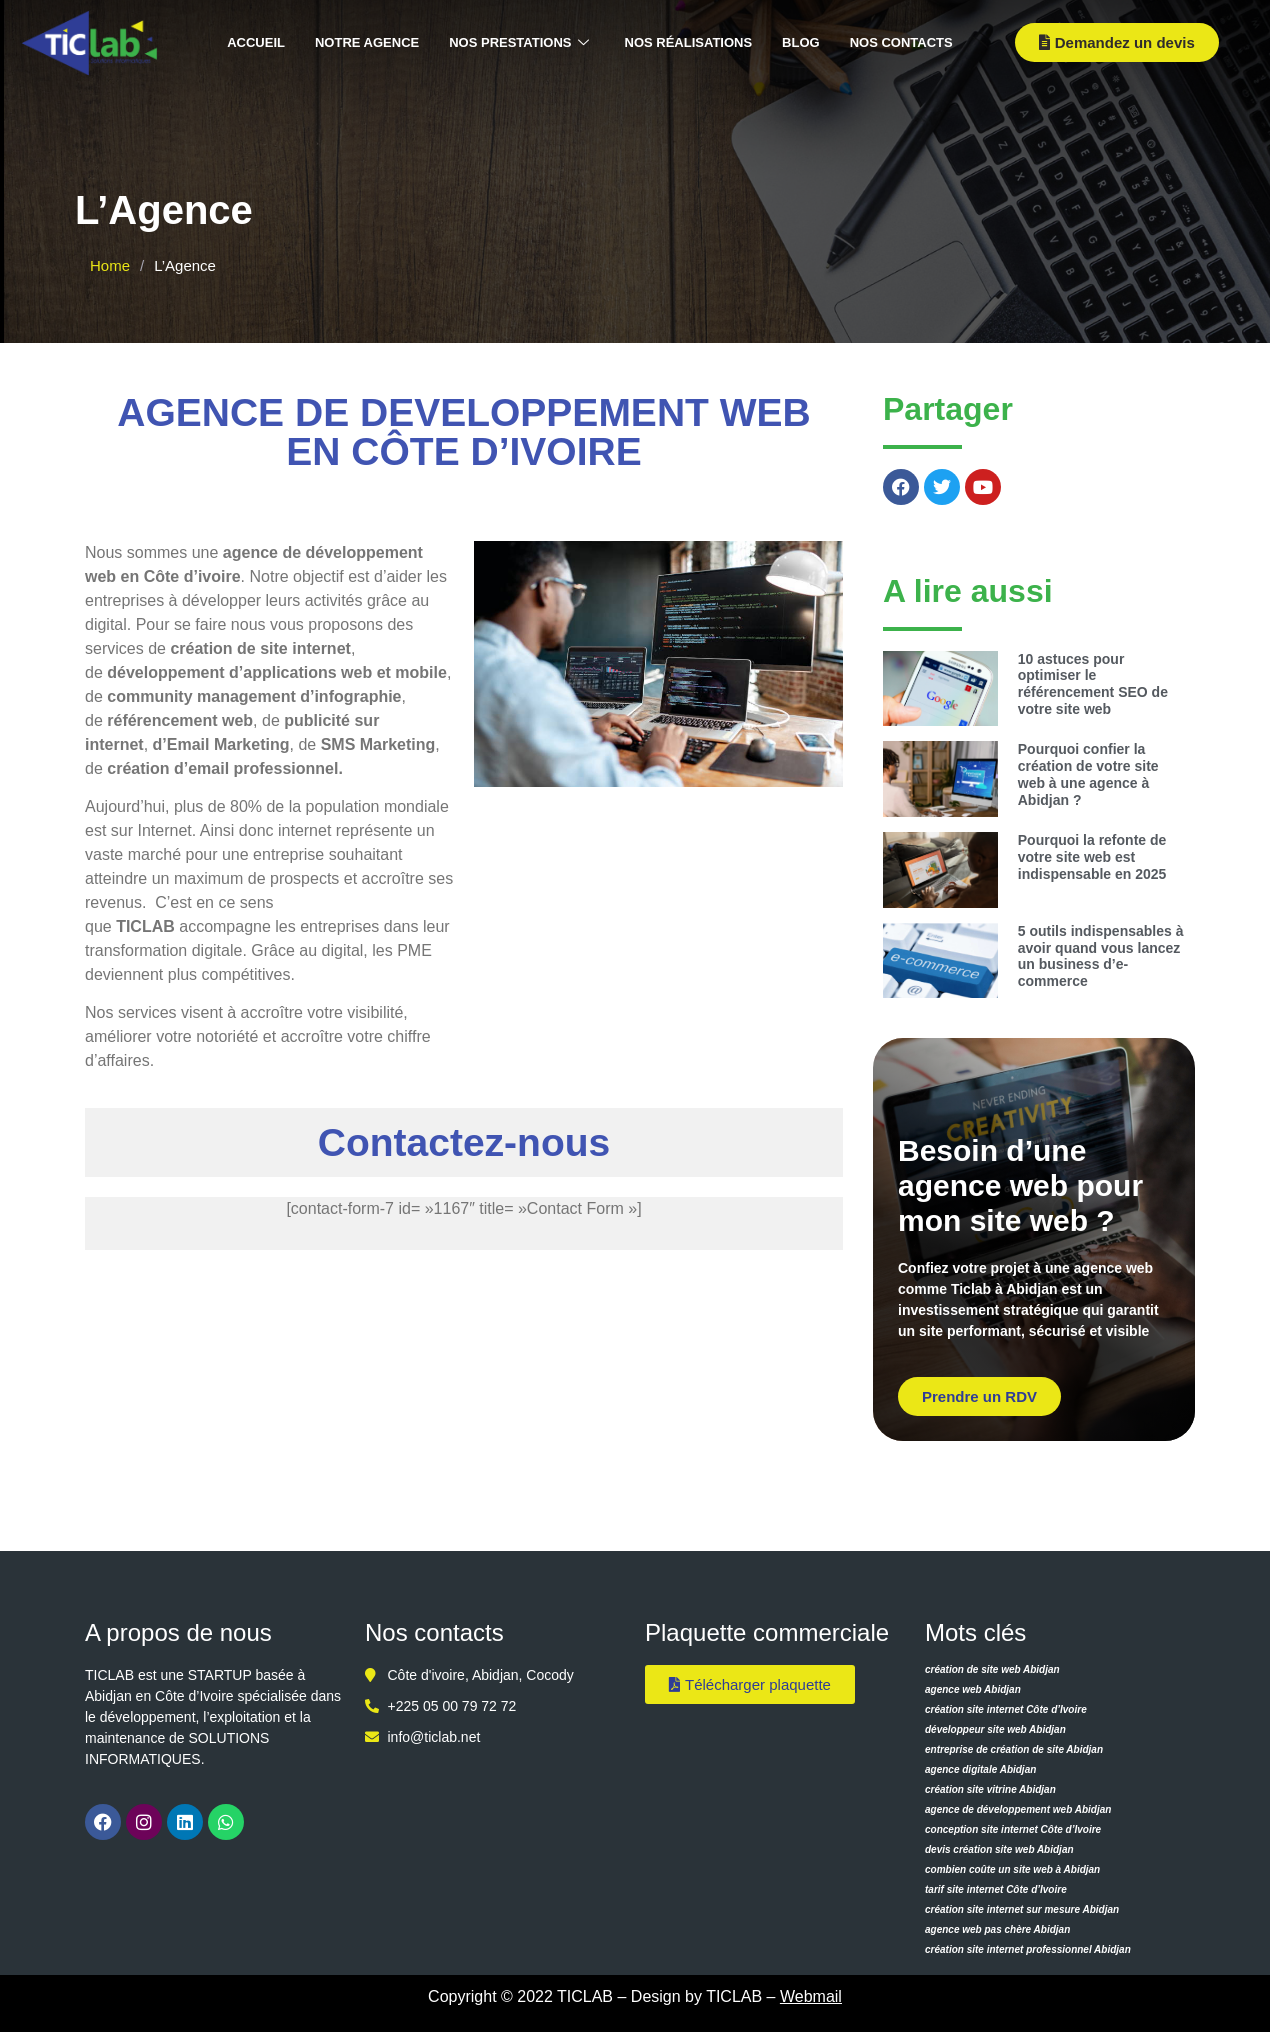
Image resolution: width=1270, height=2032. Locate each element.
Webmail (811, 1996)
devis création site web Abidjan (999, 1849)
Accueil (256, 42)
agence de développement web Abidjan (1018, 1809)
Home (110, 265)
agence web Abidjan (973, 1689)
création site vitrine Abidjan (990, 1789)
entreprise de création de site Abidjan (1014, 1749)
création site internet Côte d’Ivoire (1006, 1709)
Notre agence (367, 42)
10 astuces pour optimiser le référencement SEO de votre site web (1093, 684)
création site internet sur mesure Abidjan (1022, 1909)
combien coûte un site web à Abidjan (1012, 1869)
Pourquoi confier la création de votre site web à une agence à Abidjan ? (1088, 774)
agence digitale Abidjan (980, 1769)
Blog (801, 42)
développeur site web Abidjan (995, 1729)
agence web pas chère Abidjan (997, 1929)
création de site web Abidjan (992, 1669)
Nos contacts (901, 42)
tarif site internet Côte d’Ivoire (996, 1889)
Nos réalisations (689, 42)
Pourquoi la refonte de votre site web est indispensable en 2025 (1092, 857)
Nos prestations (518, 43)
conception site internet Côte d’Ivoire (1013, 1829)
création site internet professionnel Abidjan (1028, 1949)
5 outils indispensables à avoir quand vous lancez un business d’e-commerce (1101, 956)
